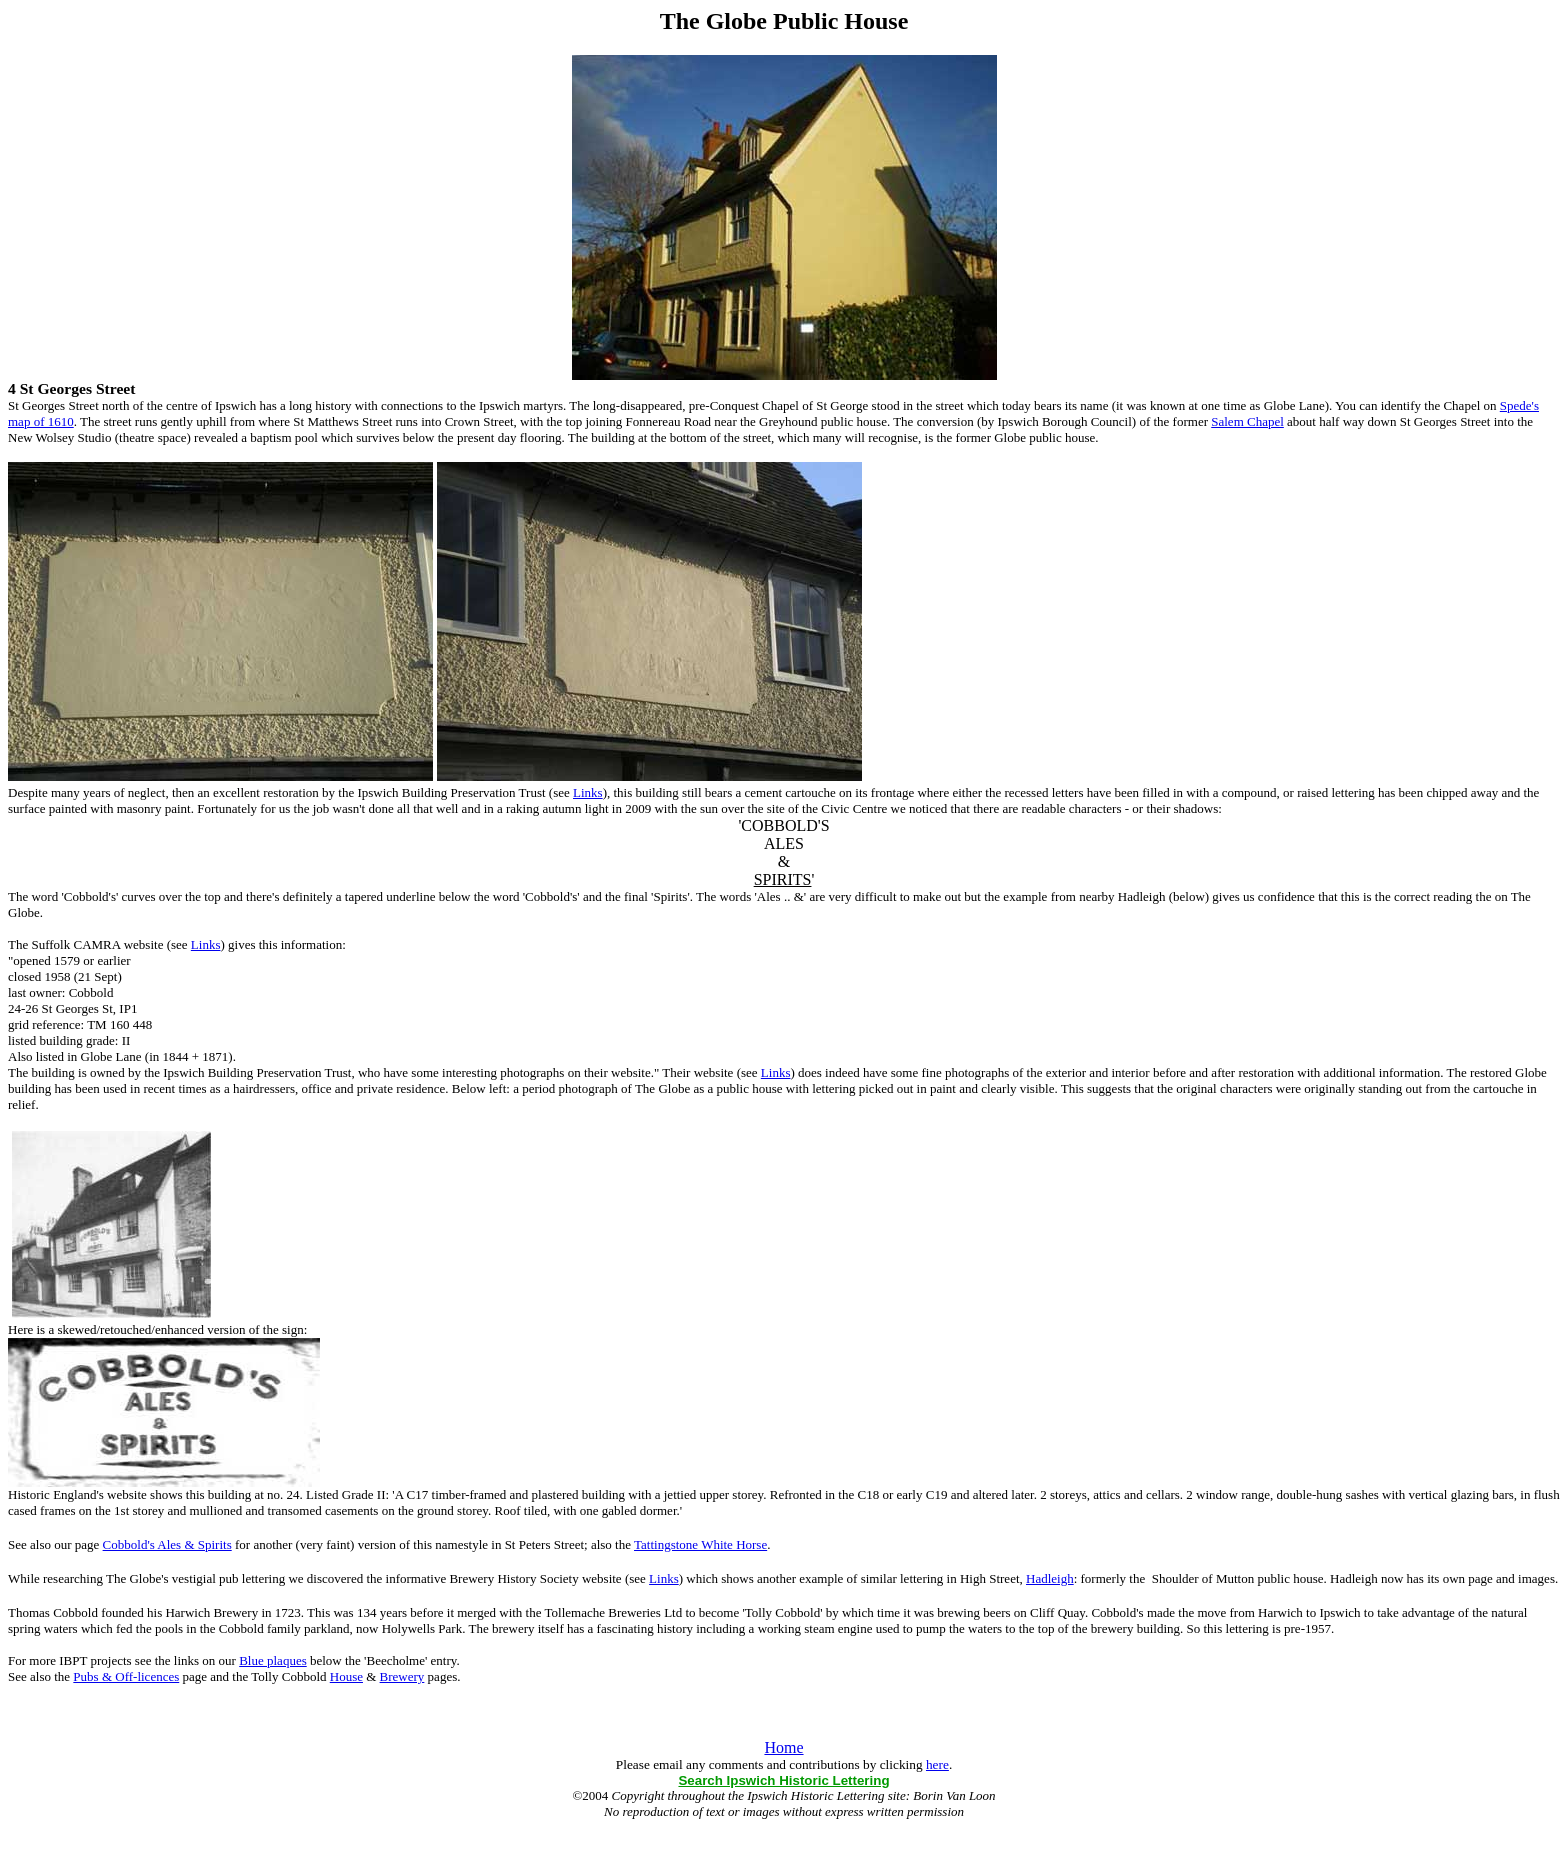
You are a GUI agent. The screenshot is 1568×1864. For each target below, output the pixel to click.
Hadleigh (1050, 1578)
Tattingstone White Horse (700, 1544)
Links (588, 792)
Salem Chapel (1247, 421)
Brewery (402, 1676)
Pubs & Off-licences (126, 1676)
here (937, 1764)
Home (783, 1747)
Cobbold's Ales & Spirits (167, 1544)
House (346, 1676)
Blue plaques (273, 1660)
